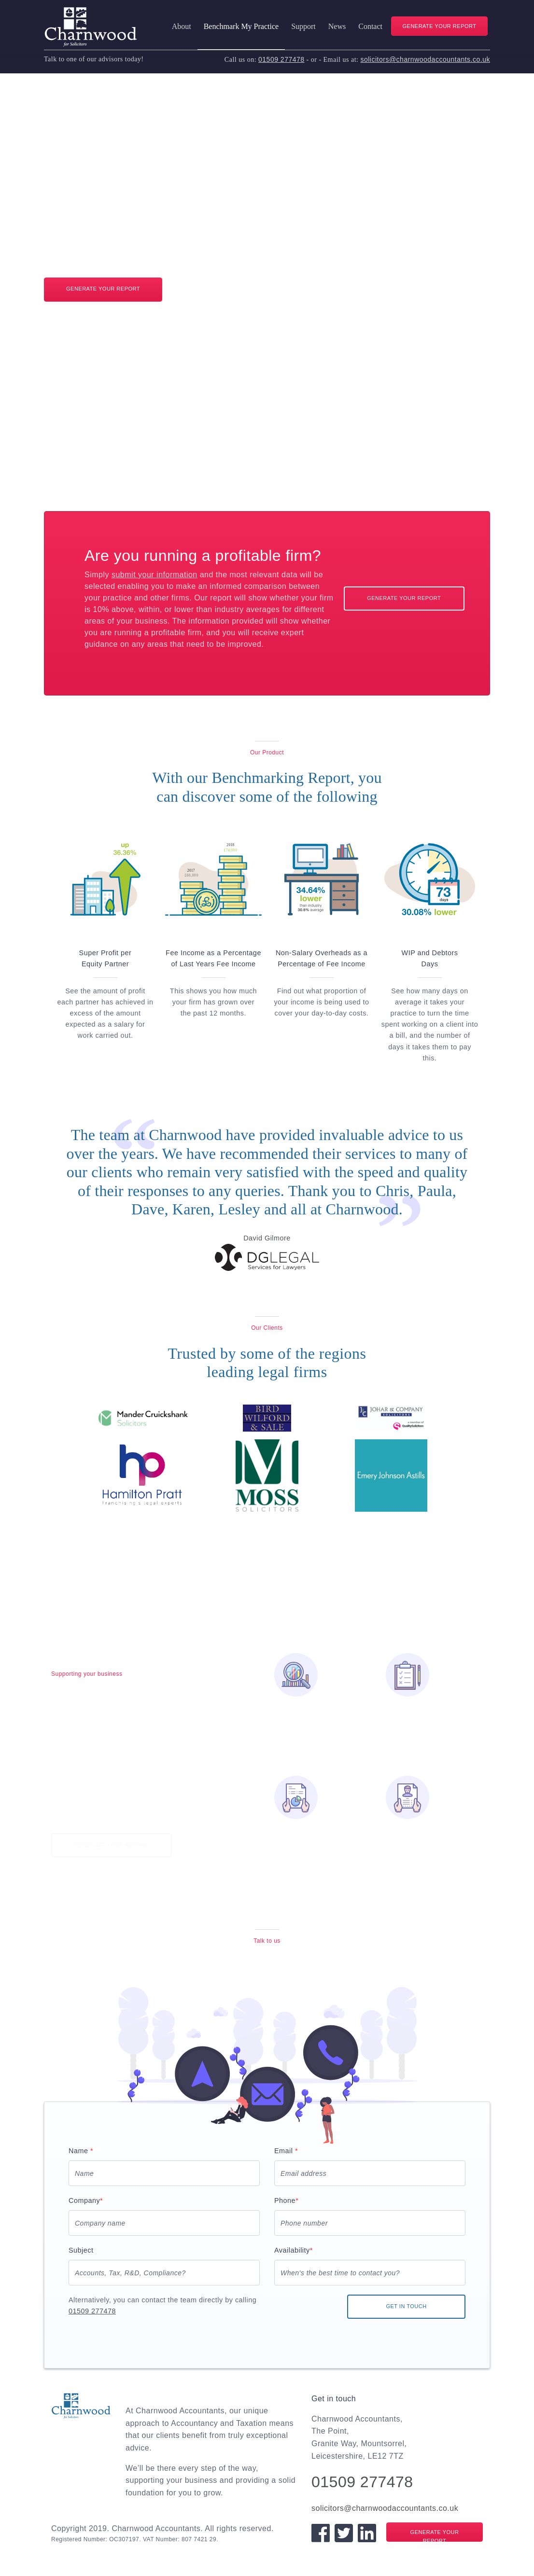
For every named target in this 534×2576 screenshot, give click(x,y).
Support (303, 26)
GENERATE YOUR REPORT (439, 26)
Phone (286, 2200)
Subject (81, 2250)
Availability (293, 2250)
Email (286, 2151)
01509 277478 (281, 59)
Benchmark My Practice (241, 26)
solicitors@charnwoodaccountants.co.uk (425, 59)
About (181, 26)
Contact (370, 26)
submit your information (154, 575)
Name (81, 2151)
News (337, 26)
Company (86, 2200)
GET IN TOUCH (406, 2306)
